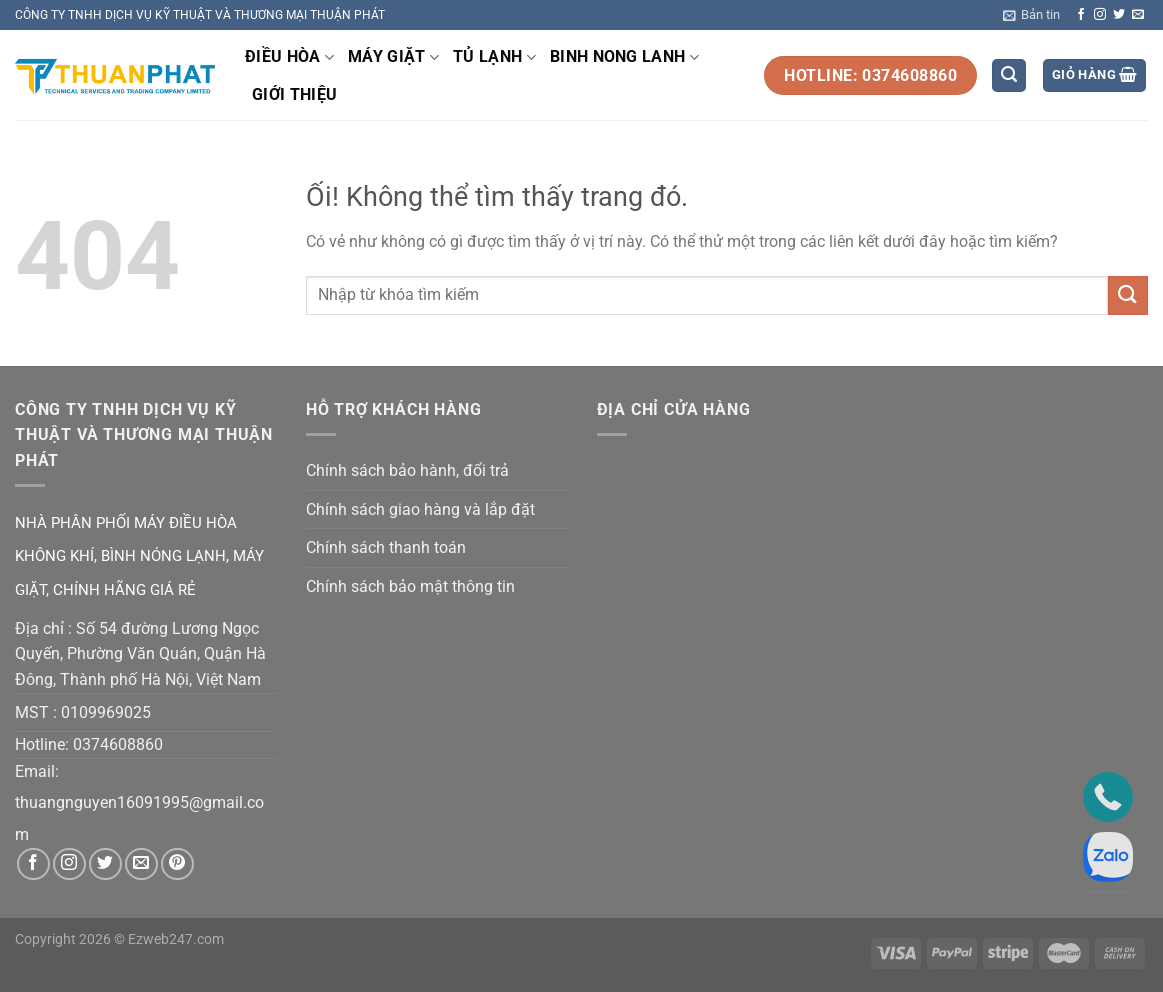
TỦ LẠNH (494, 57)
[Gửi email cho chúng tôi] (1138, 15)
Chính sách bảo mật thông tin (410, 586)
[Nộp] (1128, 295)
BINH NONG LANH (624, 57)
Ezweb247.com (176, 939)
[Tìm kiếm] (1009, 75)
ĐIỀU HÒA (289, 57)
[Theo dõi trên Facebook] (1081, 15)
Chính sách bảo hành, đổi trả (407, 470)
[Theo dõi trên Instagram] (1100, 15)
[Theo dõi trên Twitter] (1119, 15)
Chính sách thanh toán (386, 547)
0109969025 (106, 712)
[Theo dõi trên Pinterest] (177, 864)
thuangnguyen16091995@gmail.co (139, 802)
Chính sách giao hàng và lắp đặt (420, 509)
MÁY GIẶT (393, 57)
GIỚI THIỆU (294, 94)
